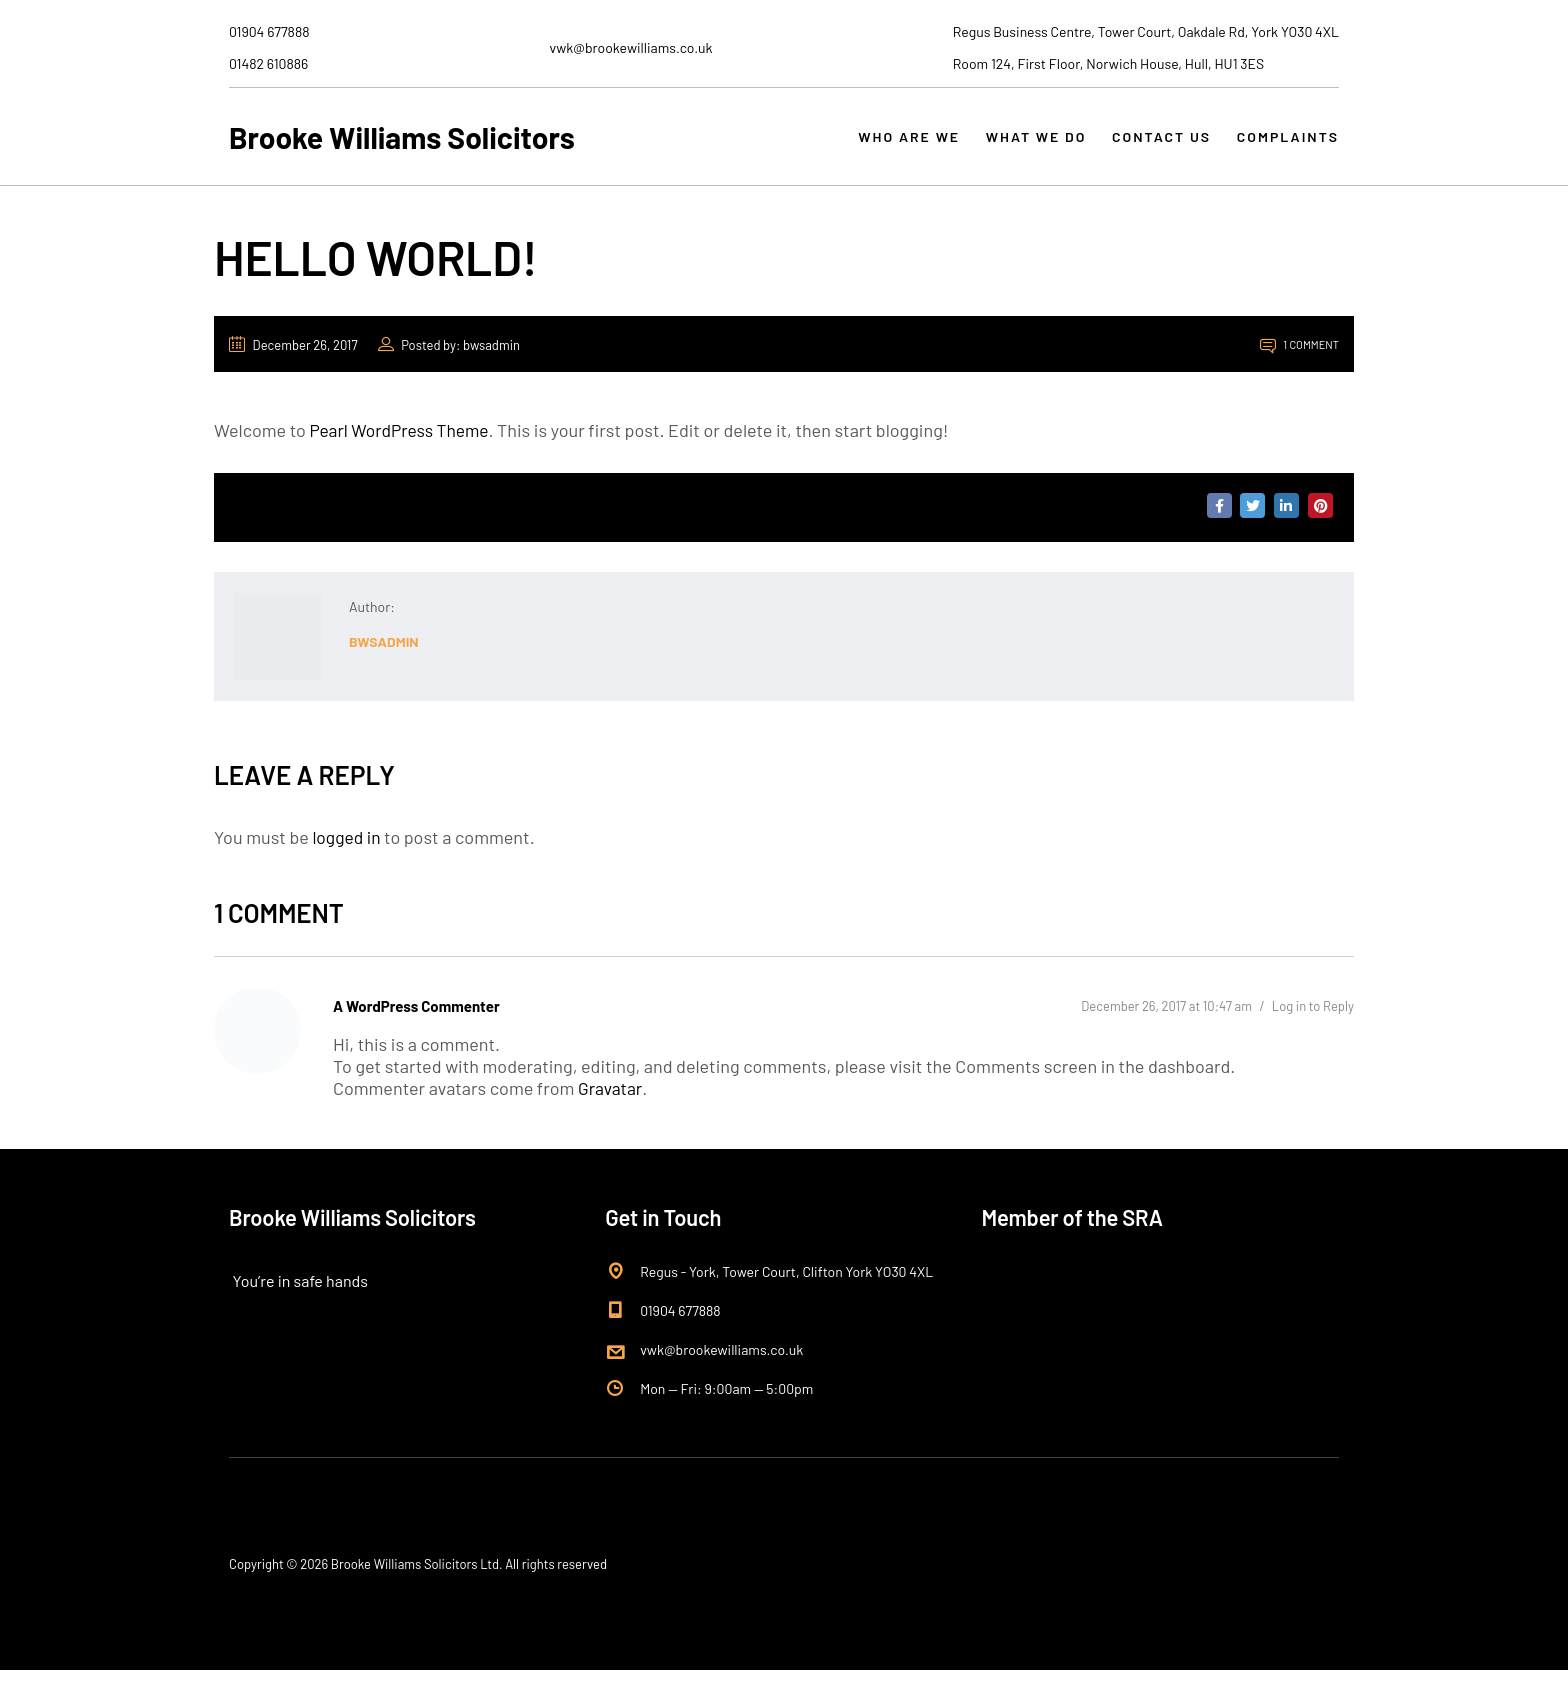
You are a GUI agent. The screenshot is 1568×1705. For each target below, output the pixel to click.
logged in (347, 870)
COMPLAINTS (1288, 147)
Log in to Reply (1313, 1040)
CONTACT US (1157, 147)
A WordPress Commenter (416, 1039)
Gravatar (611, 1123)
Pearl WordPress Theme (401, 463)
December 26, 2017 (293, 377)
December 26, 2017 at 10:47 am (1166, 1040)
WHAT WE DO (1027, 147)
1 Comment (1299, 377)
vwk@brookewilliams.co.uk (721, 1384)
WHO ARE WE (896, 147)
